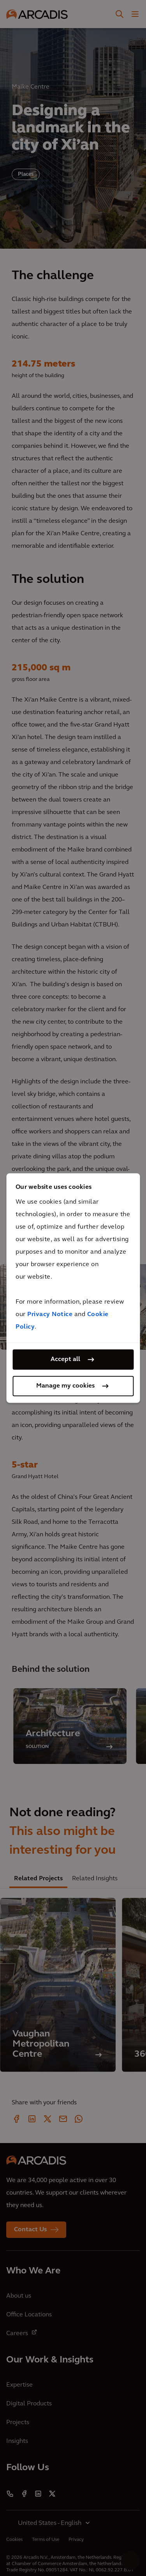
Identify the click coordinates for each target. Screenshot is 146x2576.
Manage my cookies (65, 1386)
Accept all (65, 1359)
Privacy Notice (49, 1314)
